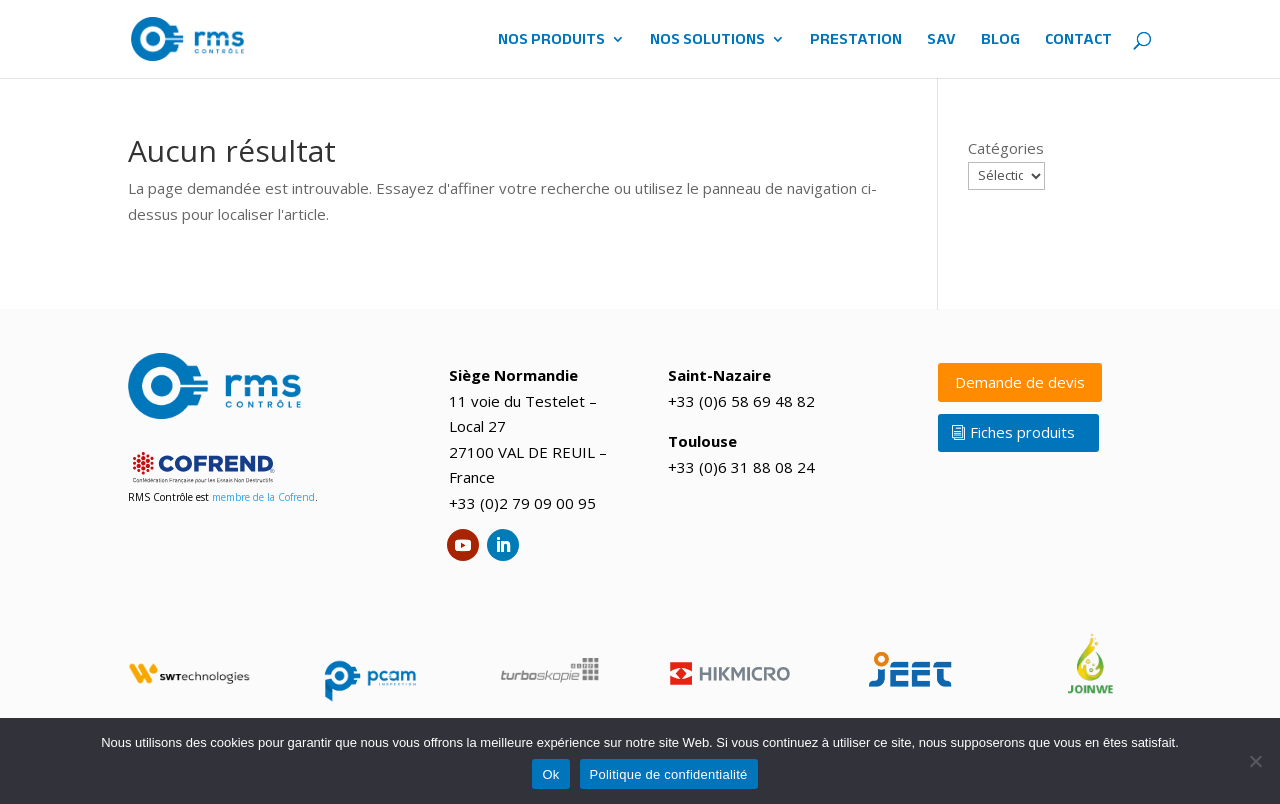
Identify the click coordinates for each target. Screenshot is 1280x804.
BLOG (1000, 39)
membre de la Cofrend (263, 497)
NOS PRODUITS (551, 39)
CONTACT (1078, 39)
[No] (1255, 761)
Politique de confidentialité (669, 774)
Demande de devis (1020, 382)
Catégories (1006, 148)
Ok (550, 774)
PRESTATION (856, 39)
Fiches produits (1022, 432)
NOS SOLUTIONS (707, 39)
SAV (941, 39)
